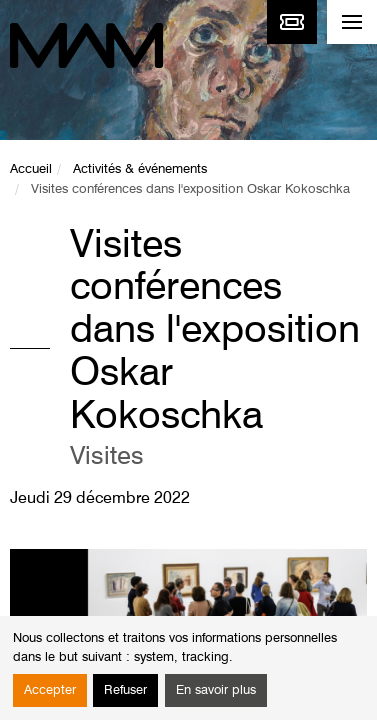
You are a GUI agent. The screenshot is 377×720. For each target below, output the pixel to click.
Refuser (125, 690)
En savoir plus (216, 690)
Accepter (50, 690)
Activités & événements (140, 169)
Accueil (31, 169)
